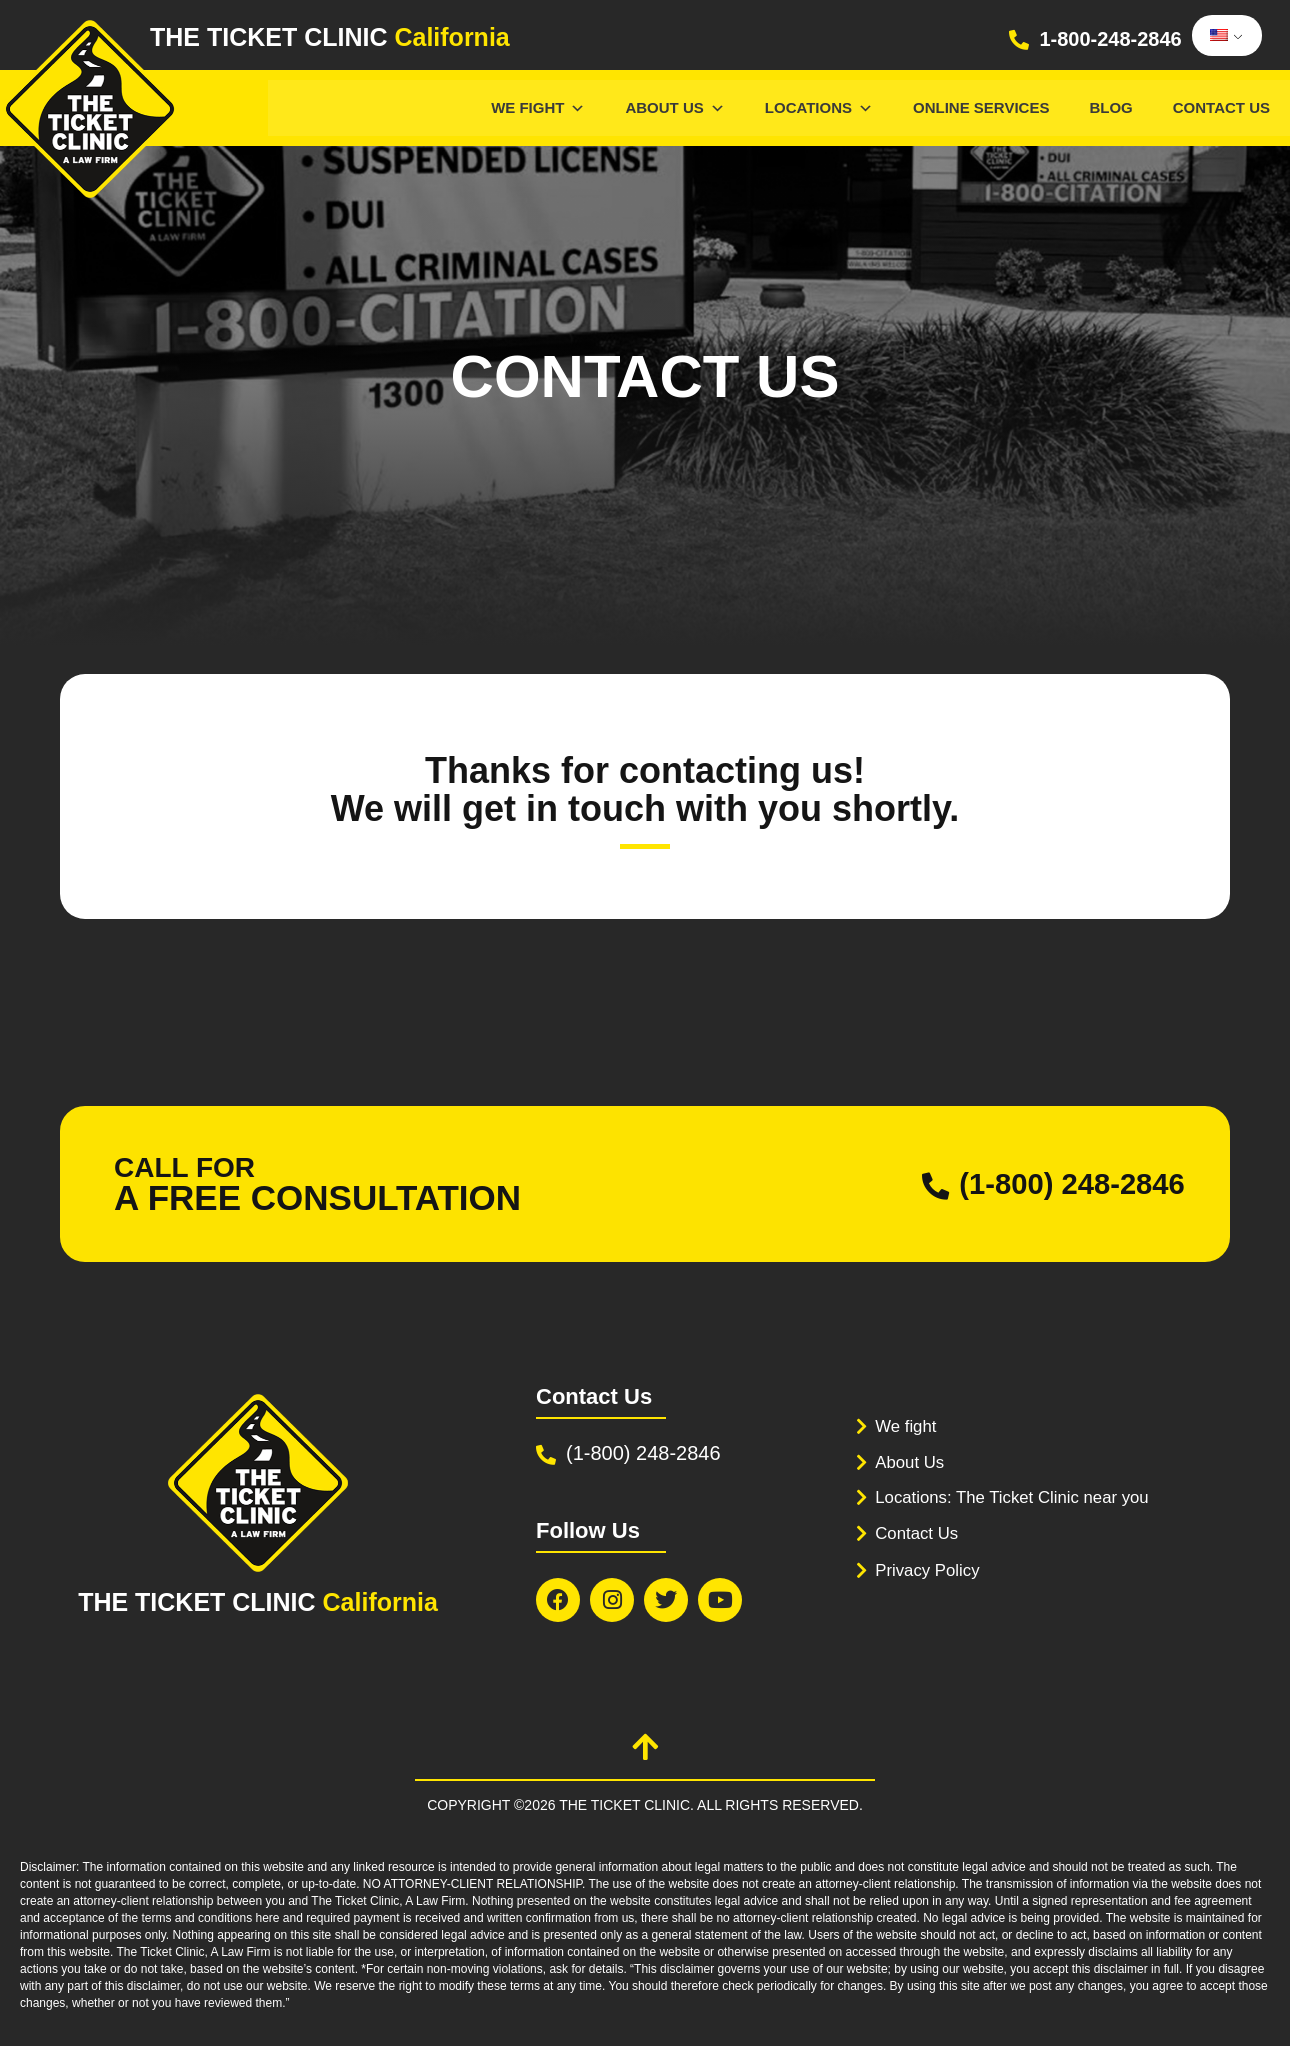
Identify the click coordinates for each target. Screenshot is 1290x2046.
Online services (981, 107)
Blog (1110, 107)
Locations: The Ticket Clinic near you (1014, 1495)
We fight (906, 1426)
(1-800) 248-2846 (1069, 1184)
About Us (674, 107)
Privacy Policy (928, 1568)
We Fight (538, 107)
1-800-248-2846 (1110, 39)
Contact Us (1221, 107)
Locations (819, 107)
